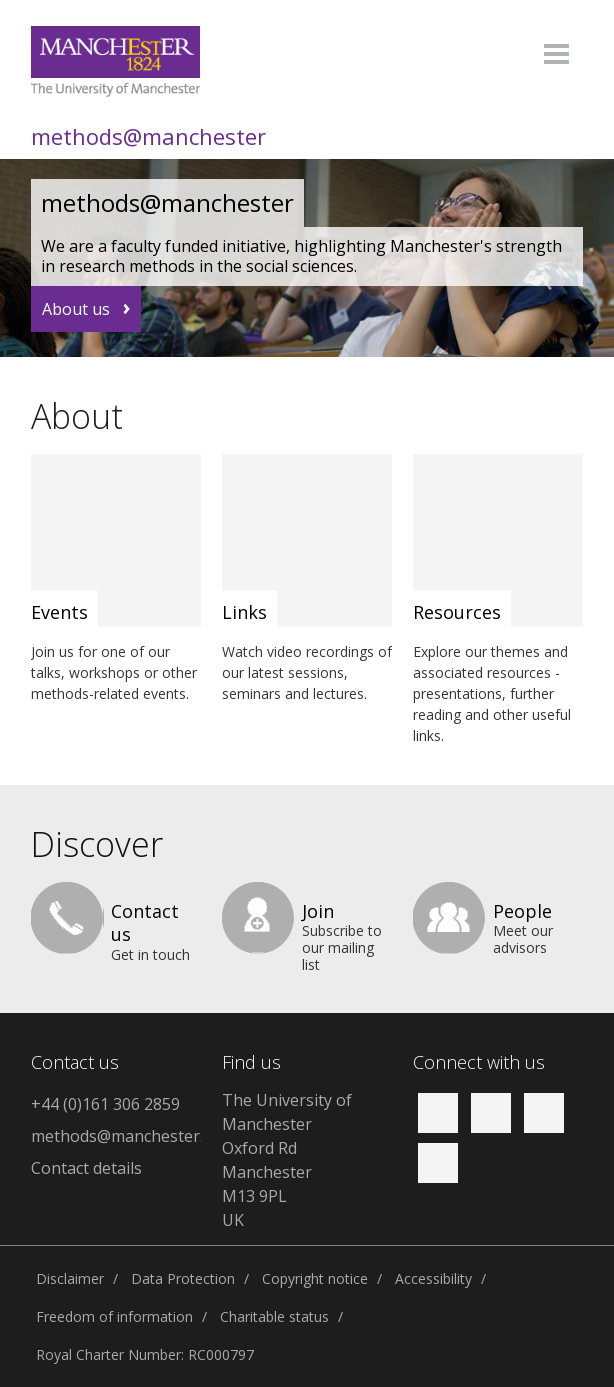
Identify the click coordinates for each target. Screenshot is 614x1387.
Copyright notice (315, 1278)
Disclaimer (70, 1278)
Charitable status (274, 1316)
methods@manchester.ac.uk (116, 1136)
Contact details (86, 1168)
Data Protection (183, 1278)
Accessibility (433, 1278)
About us (76, 309)
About (77, 416)
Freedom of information (114, 1316)
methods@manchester (148, 136)
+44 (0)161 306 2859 (105, 1104)
